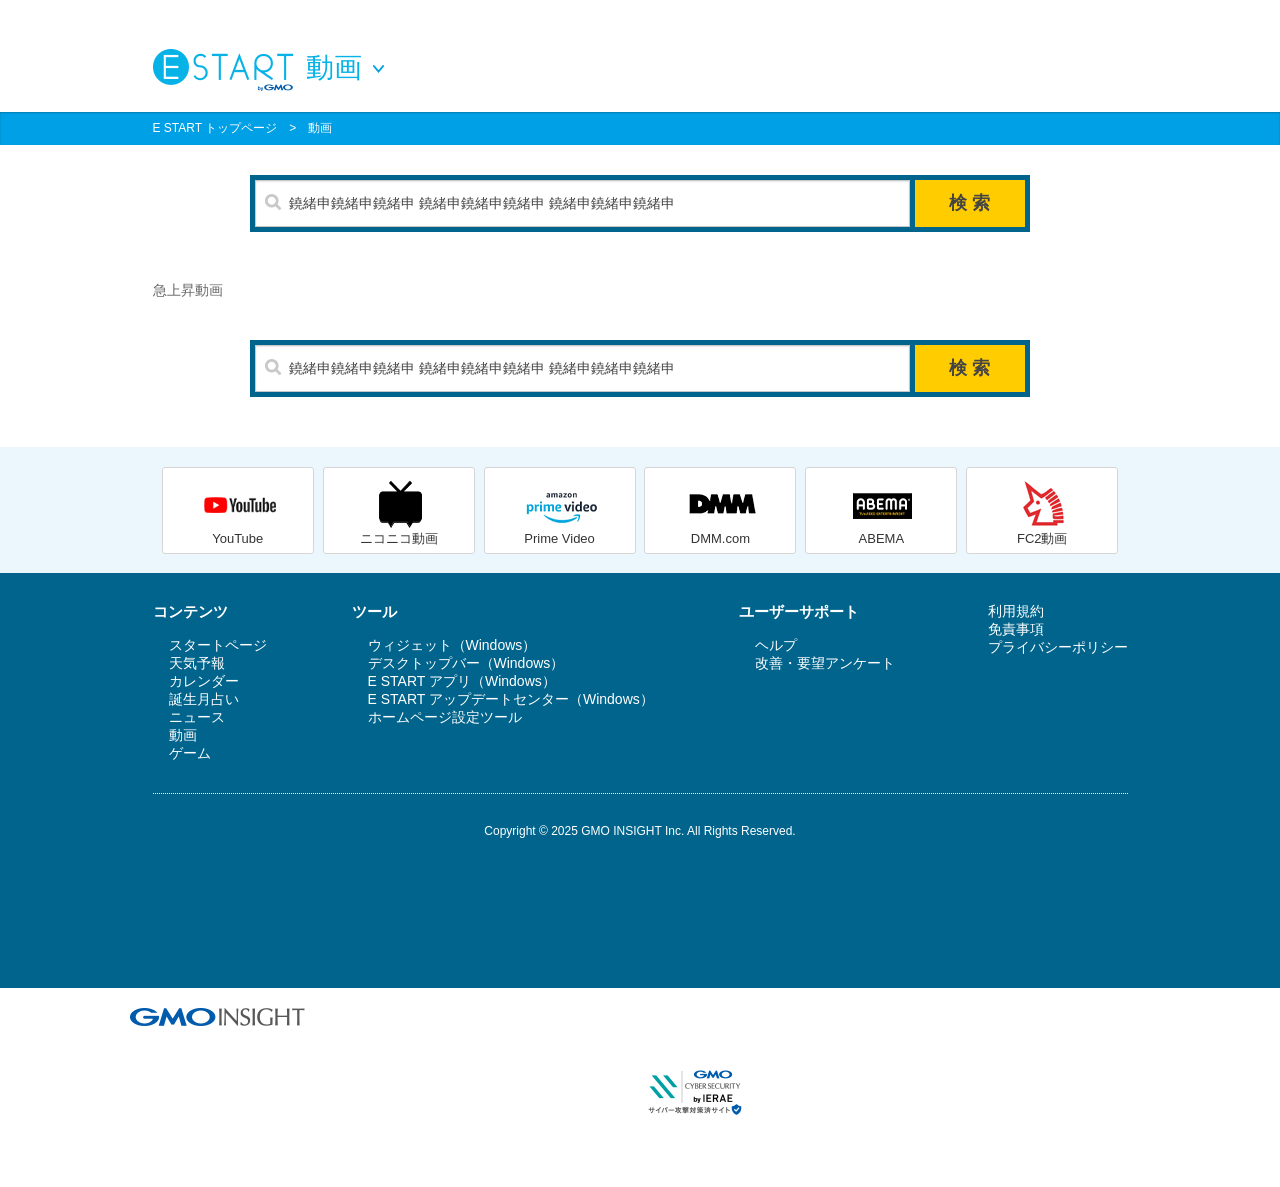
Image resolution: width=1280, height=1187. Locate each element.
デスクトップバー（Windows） (466, 663)
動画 (320, 128)
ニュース (197, 717)
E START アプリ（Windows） (462, 681)
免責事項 (1016, 629)
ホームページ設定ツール (445, 717)
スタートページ (218, 645)
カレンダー (204, 681)
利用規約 (1016, 611)
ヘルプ (776, 645)
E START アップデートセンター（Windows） (511, 699)
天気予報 (197, 663)
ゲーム (190, 753)
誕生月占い (204, 699)
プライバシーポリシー (1058, 647)
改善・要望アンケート (825, 663)
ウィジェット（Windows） (452, 645)
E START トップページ (215, 128)
